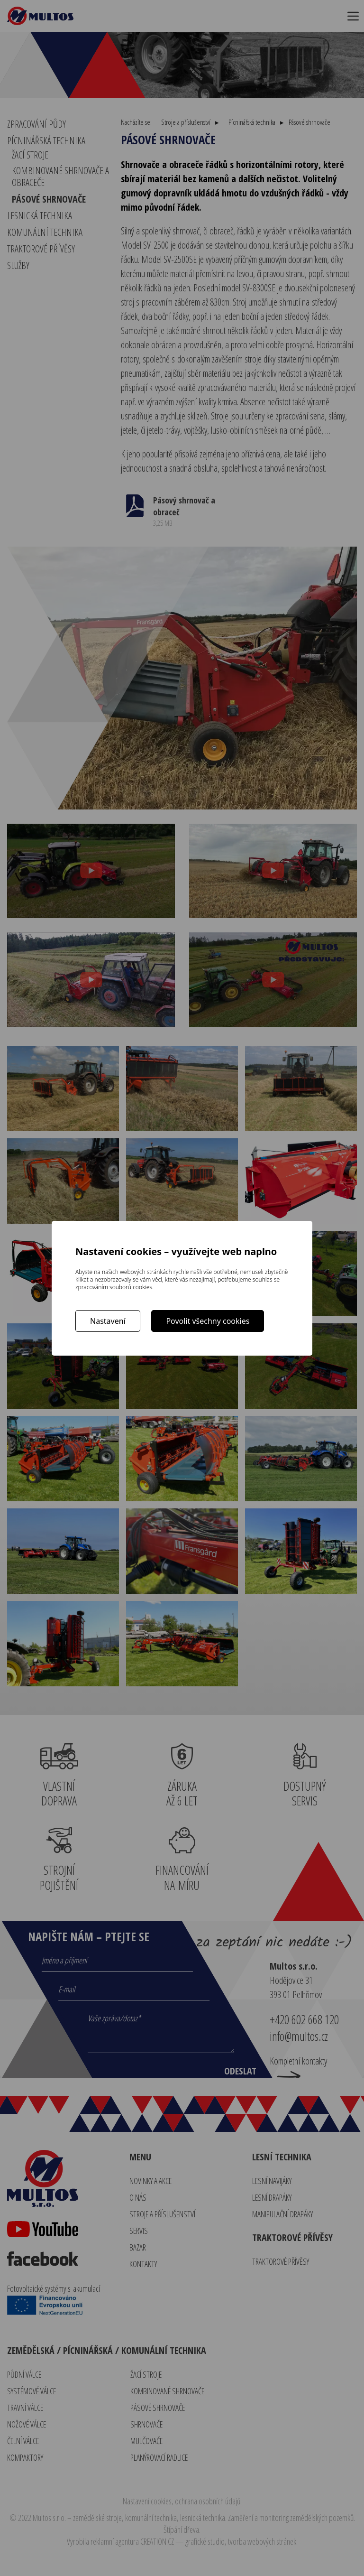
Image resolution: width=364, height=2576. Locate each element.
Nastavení (108, 1321)
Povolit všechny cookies (207, 1321)
